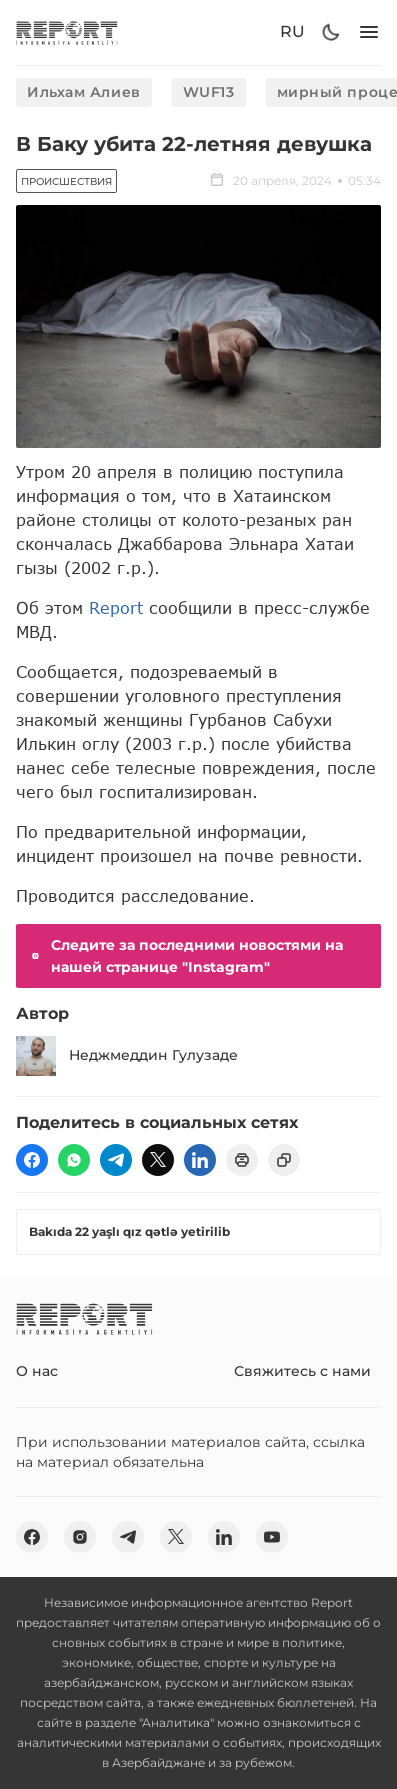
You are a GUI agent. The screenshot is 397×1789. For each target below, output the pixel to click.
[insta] (80, 1537)
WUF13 (209, 92)
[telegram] (116, 1160)
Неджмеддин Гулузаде (127, 1056)
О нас (37, 1371)
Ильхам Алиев (84, 92)
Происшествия (66, 181)
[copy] (284, 1160)
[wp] (74, 1160)
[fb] (32, 1160)
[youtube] (272, 1537)
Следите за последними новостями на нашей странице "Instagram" (185, 956)
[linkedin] (200, 1160)
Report (116, 607)
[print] (242, 1160)
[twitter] (158, 1160)
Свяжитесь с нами (302, 1371)
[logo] (67, 32)
